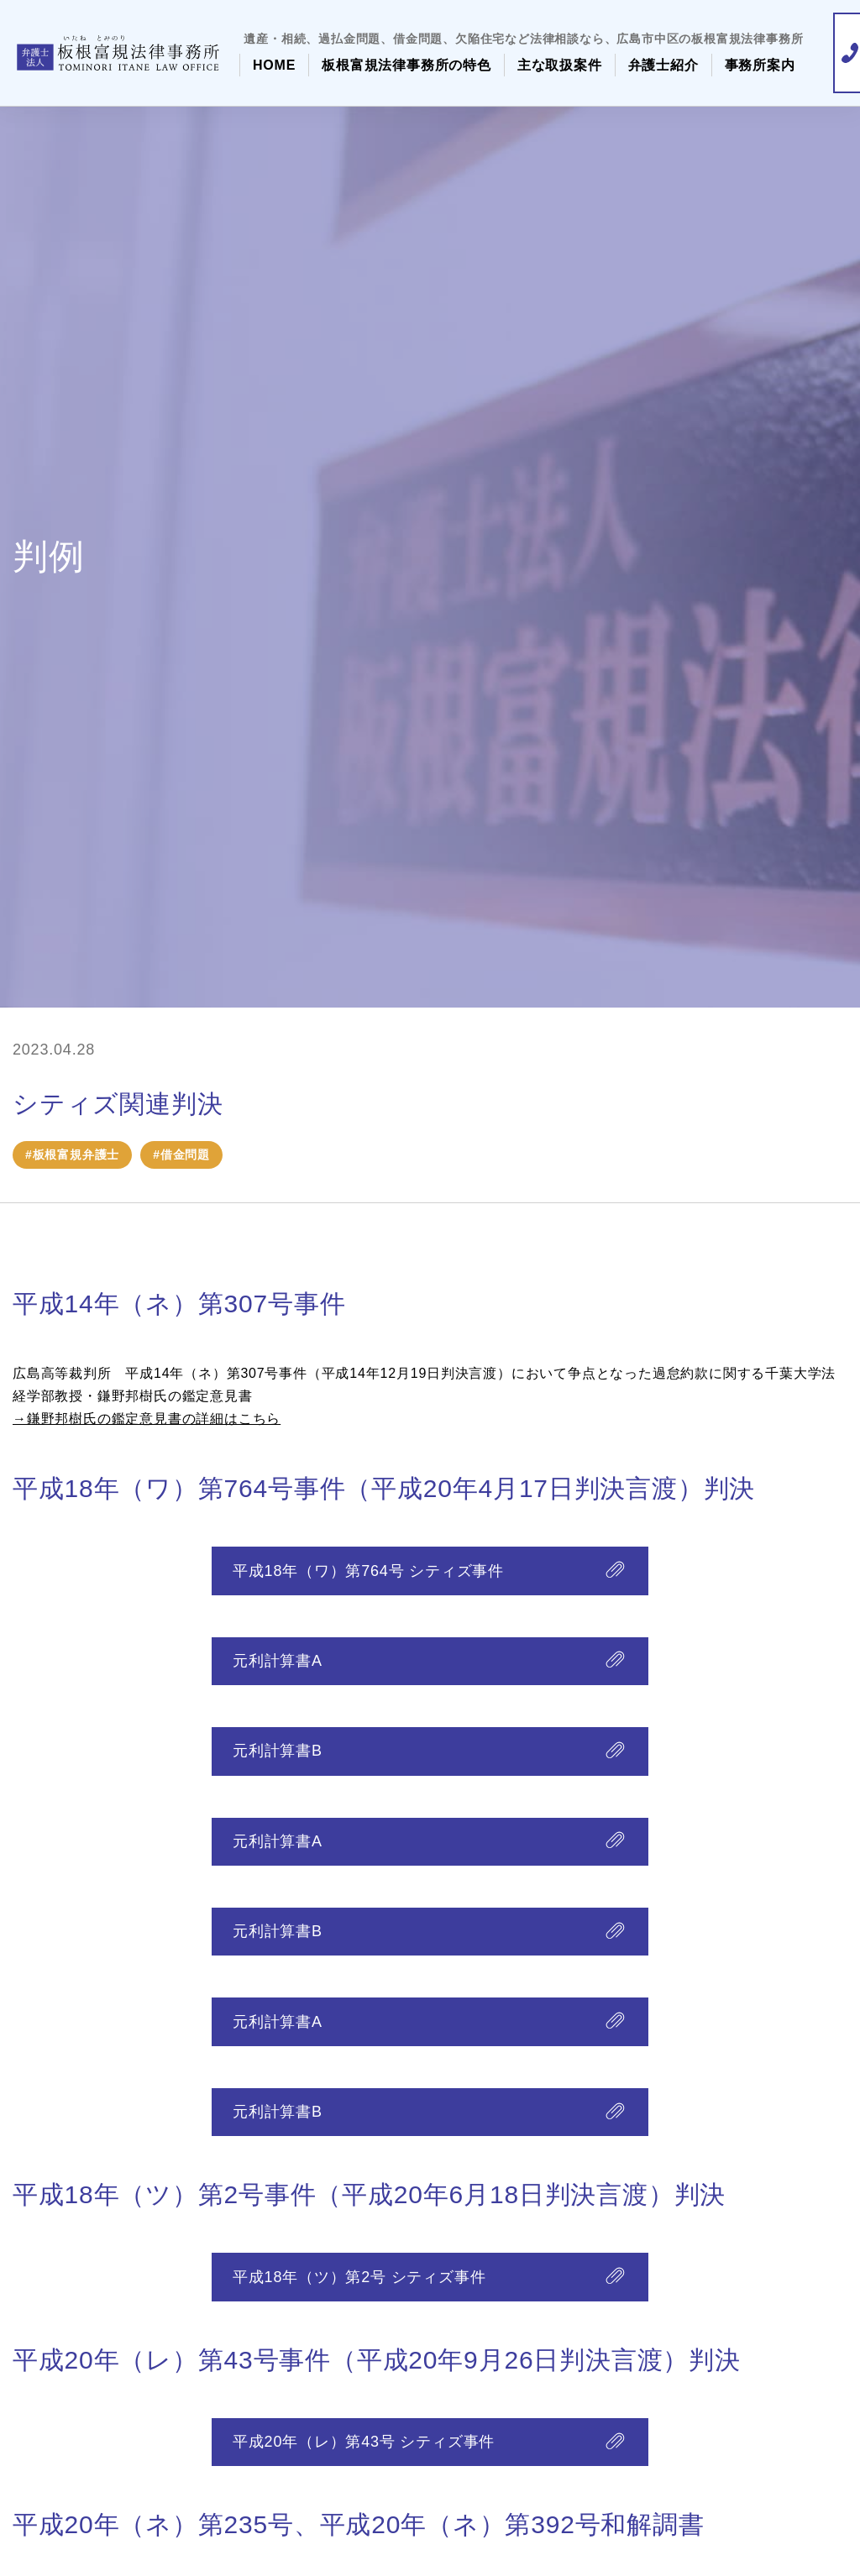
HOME (274, 65)
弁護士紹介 (663, 65)
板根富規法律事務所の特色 (406, 65)
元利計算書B (277, 1758)
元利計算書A (277, 1665)
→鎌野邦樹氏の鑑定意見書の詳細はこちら (147, 1418)
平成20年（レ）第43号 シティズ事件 (364, 2465)
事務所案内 (760, 65)
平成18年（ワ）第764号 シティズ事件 (368, 1571)
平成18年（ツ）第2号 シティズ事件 (359, 2297)
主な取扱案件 (559, 65)
